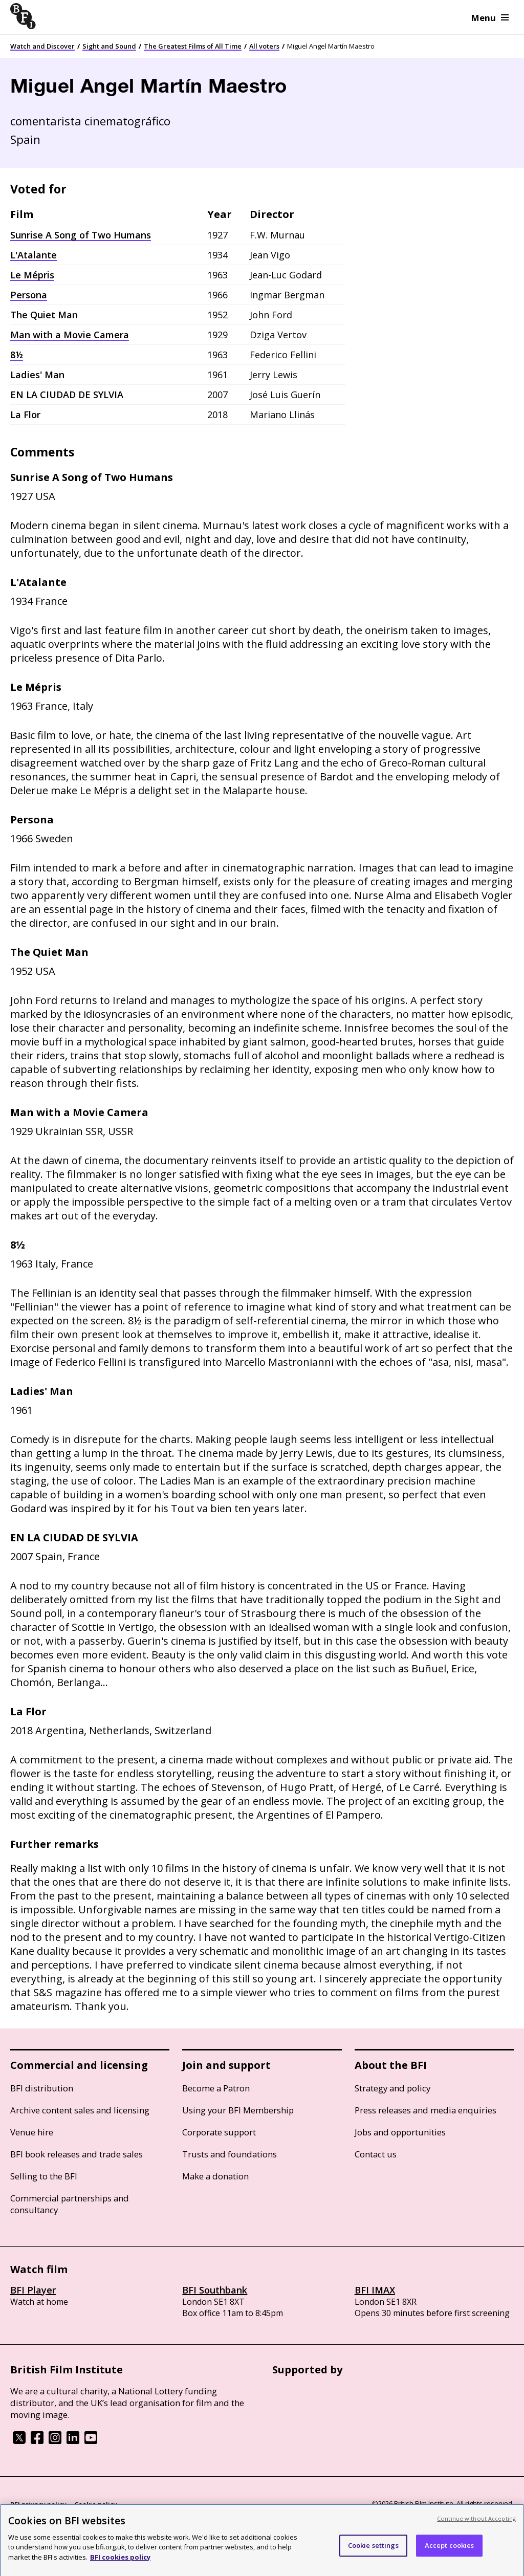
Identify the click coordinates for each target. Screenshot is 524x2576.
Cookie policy (95, 2504)
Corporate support (219, 2132)
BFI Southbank (214, 2290)
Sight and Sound (109, 46)
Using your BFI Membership (238, 2110)
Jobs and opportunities (400, 2132)
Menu (490, 18)
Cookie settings (373, 2550)
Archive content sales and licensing (79, 2110)
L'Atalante (33, 255)
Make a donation (215, 2176)
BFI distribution (41, 2088)
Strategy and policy (392, 2088)
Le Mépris (32, 275)
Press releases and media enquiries (425, 2110)
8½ (16, 354)
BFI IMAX (375, 2290)
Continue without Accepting (476, 2523)
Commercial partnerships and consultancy (69, 2204)
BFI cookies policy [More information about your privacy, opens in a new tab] (120, 2561)
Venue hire (31, 2132)
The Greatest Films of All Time (193, 46)
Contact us (376, 2154)
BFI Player (33, 2290)
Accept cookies (449, 2550)
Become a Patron (216, 2088)
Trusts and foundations (229, 2154)
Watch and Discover (42, 46)
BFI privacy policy (38, 2504)
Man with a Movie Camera (69, 335)
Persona (28, 295)
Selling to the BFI (43, 2176)
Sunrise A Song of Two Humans (80, 235)
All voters (264, 46)
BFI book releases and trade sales (76, 2154)
